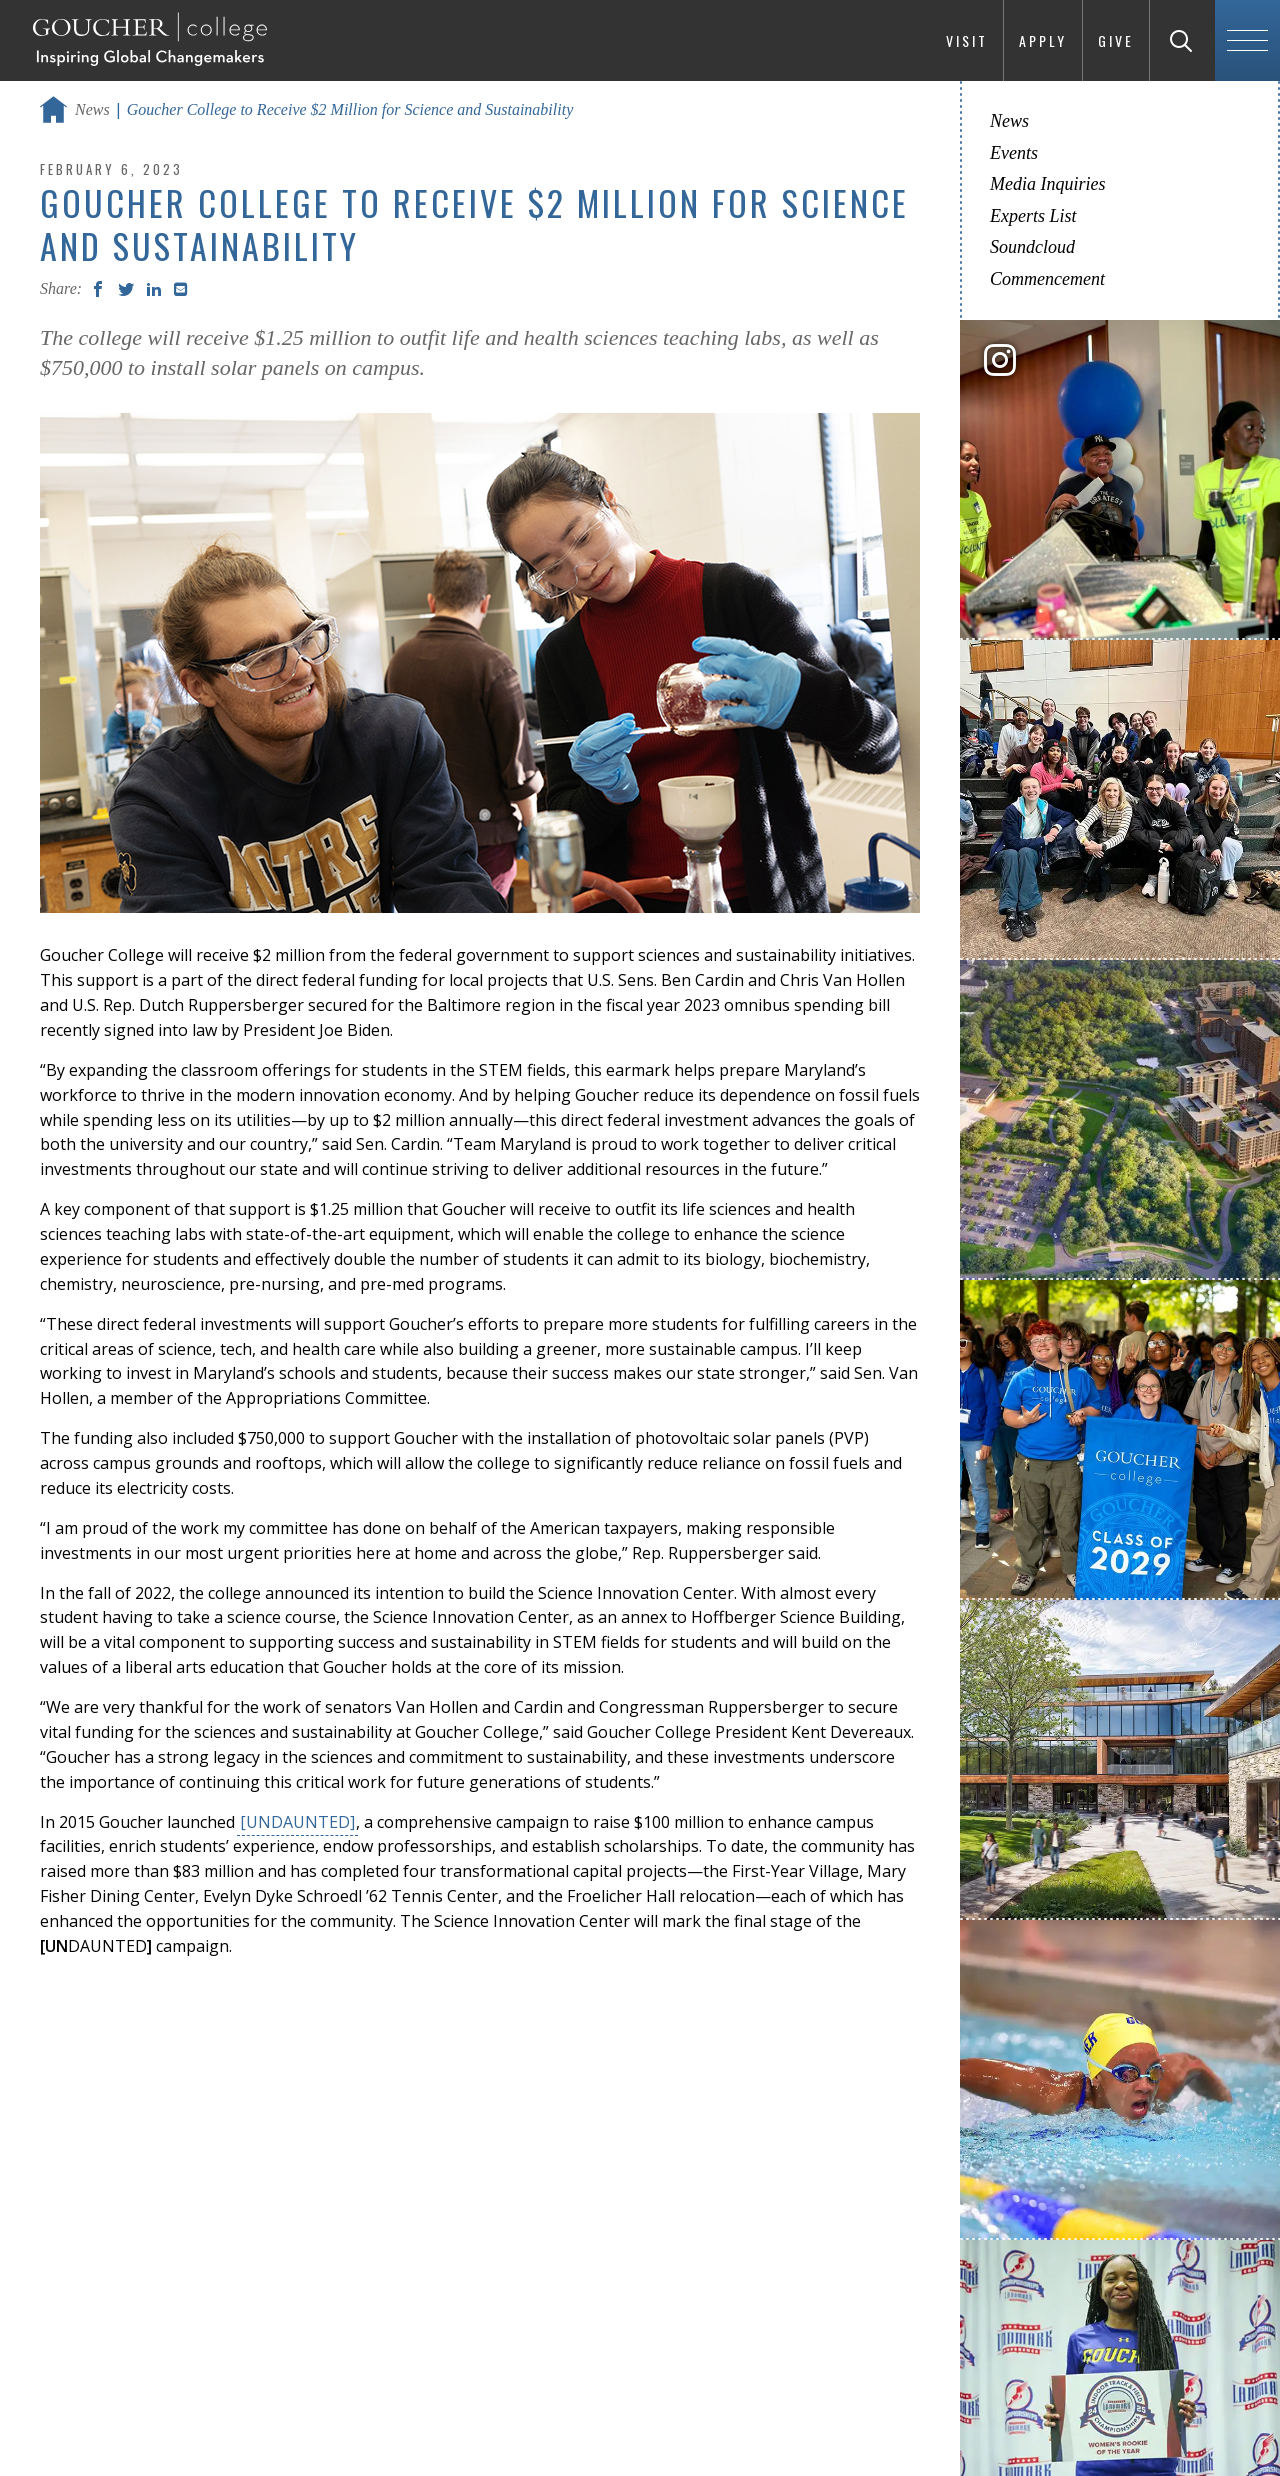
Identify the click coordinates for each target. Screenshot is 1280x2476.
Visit (967, 40)
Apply (1043, 40)
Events (1014, 153)
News (92, 109)
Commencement (1047, 279)
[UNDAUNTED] (297, 1822)
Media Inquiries (1047, 184)
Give (1116, 40)
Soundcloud (1032, 247)
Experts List (1033, 216)
